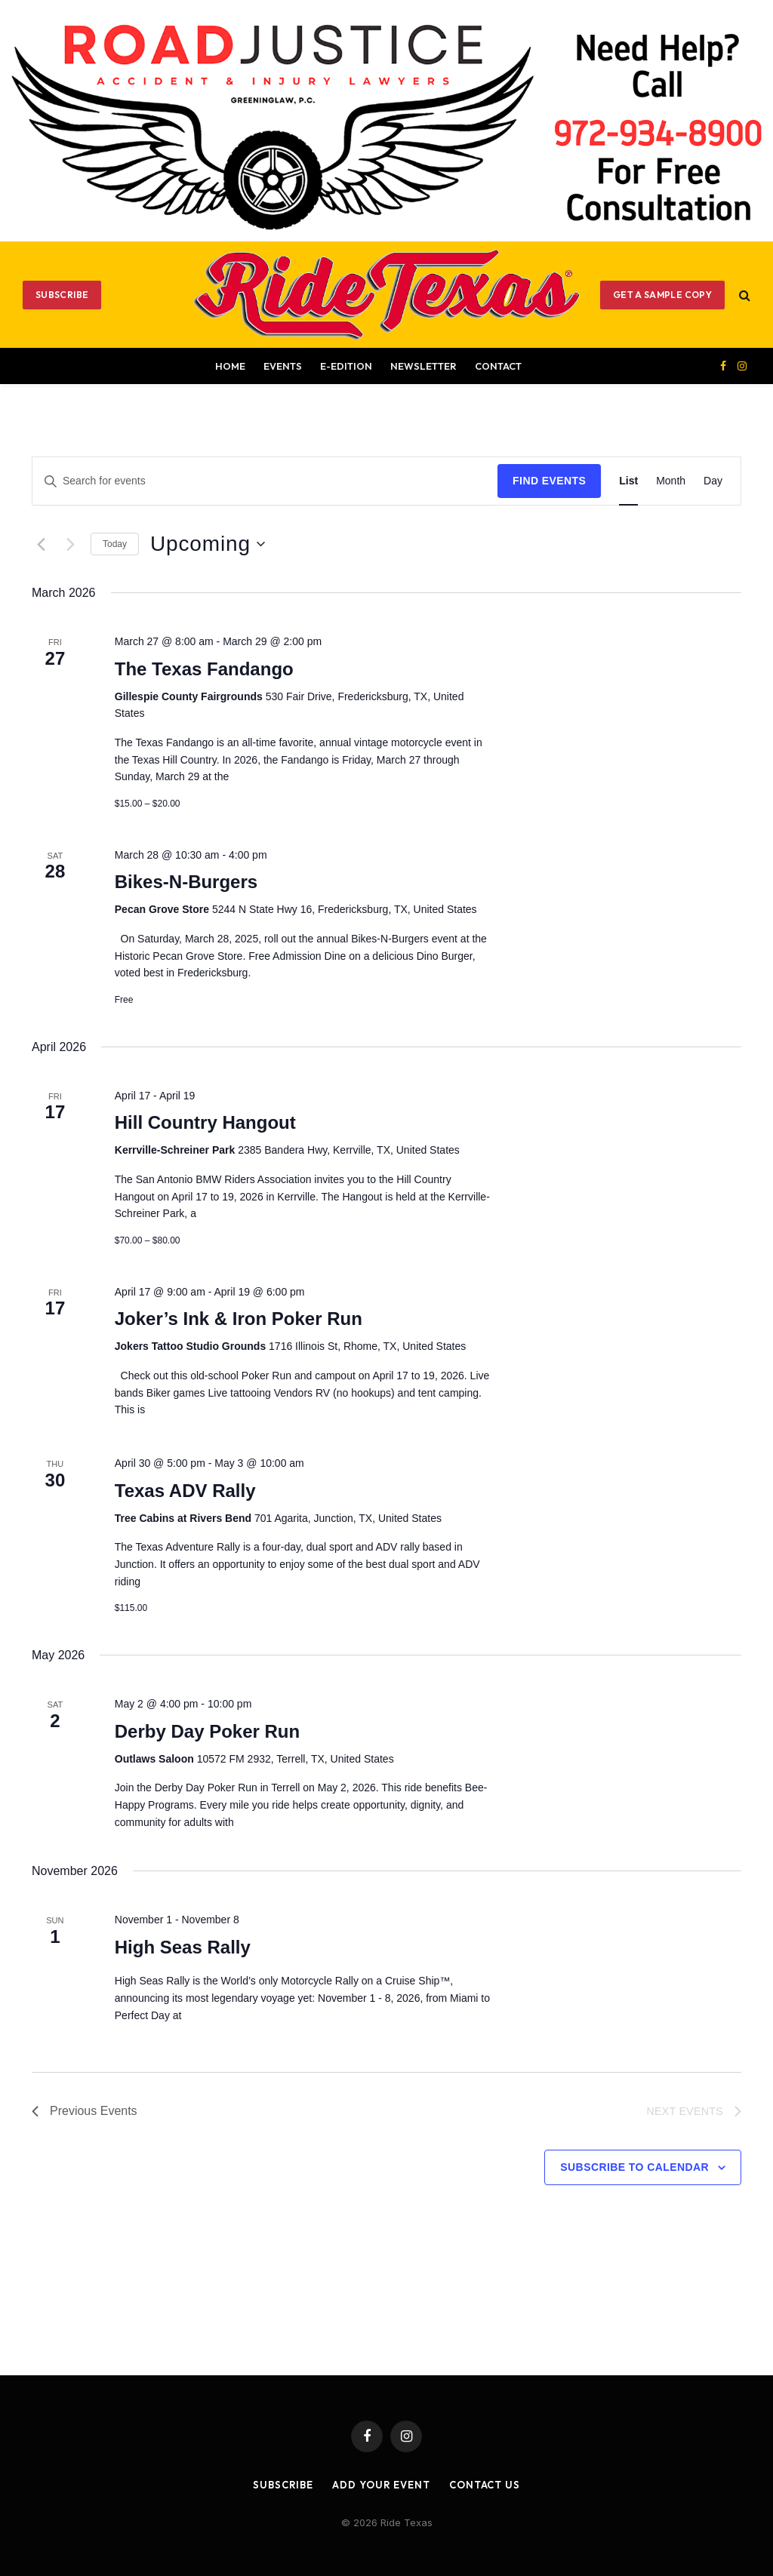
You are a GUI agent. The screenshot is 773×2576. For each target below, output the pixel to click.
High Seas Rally (183, 1947)
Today (115, 544)
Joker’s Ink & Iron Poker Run (238, 1318)
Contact (498, 366)
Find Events (549, 481)
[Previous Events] (41, 544)
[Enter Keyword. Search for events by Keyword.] (264, 481)
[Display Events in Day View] (713, 481)
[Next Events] (70, 544)
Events (282, 366)
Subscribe (61, 294)
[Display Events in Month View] (670, 481)
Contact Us (484, 2485)
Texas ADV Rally (185, 1490)
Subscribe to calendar (634, 2167)
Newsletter (423, 366)
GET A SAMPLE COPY (662, 294)
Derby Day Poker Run (207, 1731)
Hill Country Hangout (205, 1122)
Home (230, 366)
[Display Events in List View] (628, 481)
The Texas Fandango (204, 669)
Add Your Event (381, 2485)
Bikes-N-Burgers (186, 881)
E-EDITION (346, 366)
